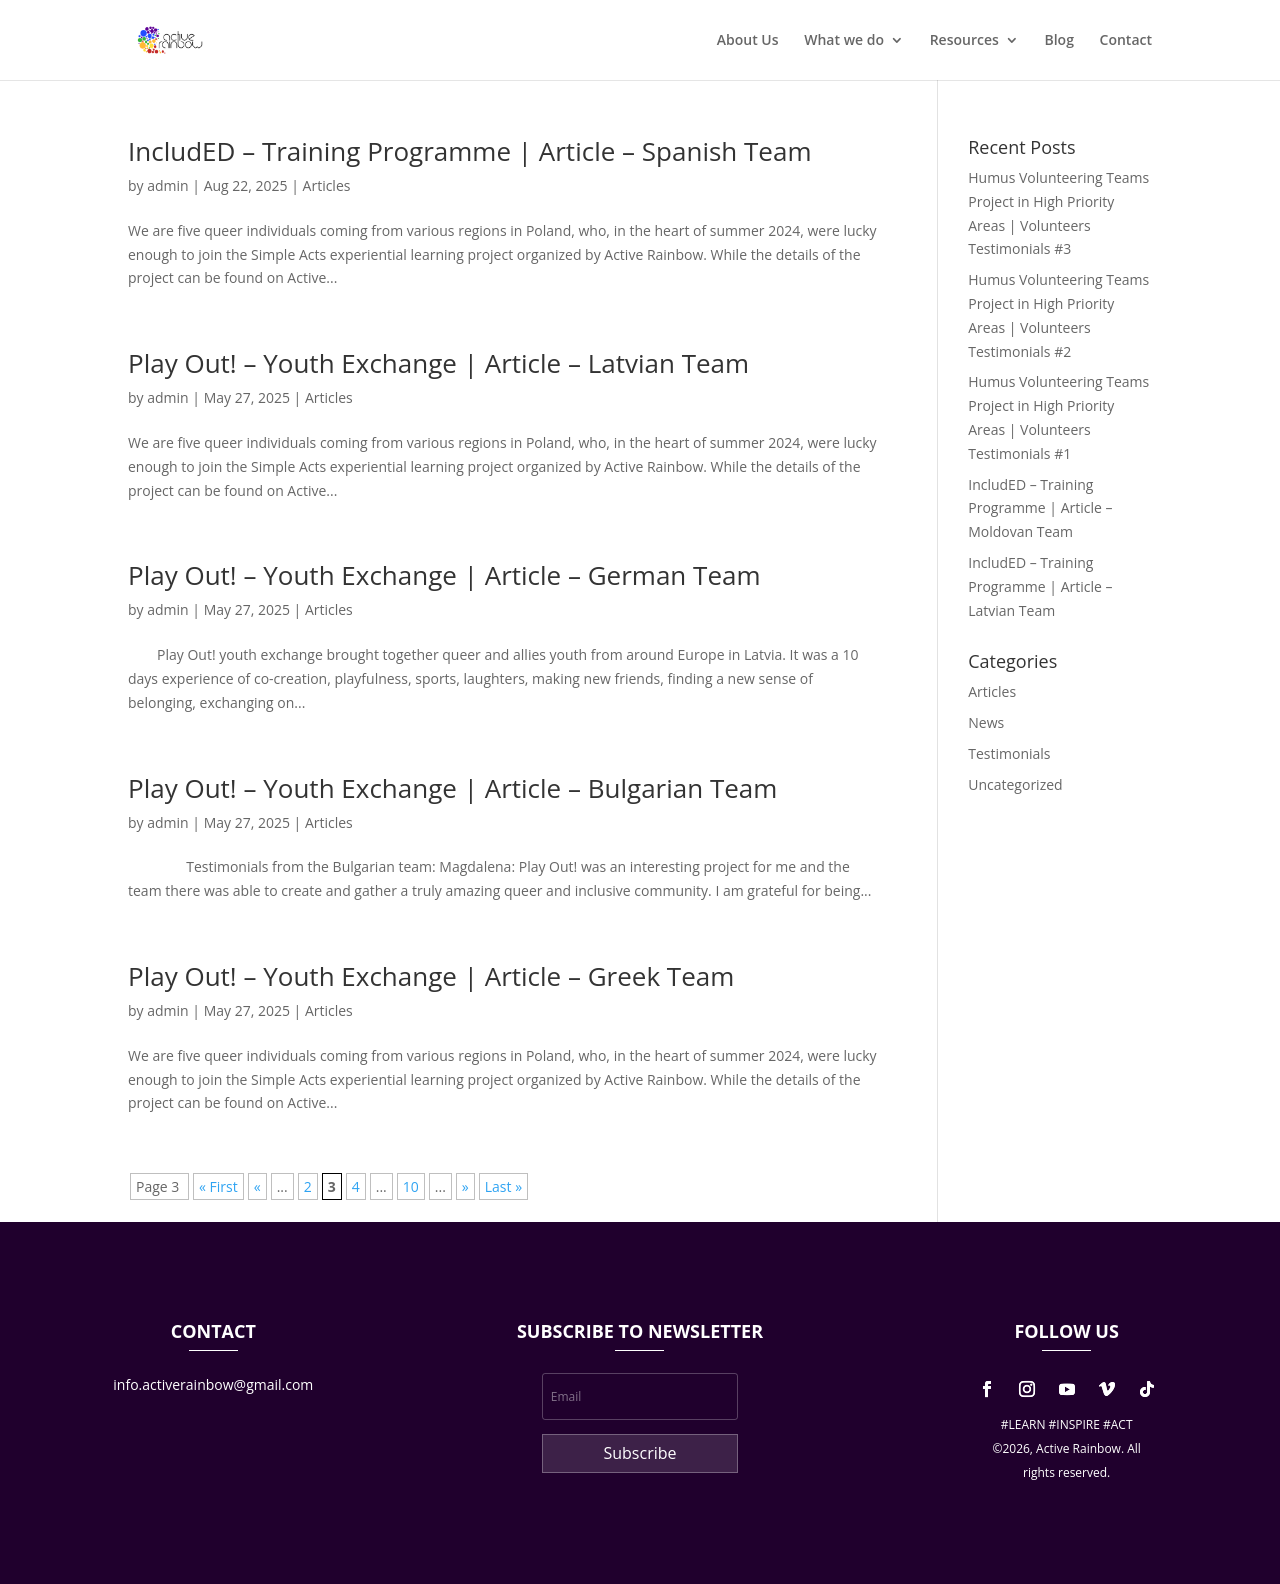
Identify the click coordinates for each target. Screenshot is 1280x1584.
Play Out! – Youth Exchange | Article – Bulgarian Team (452, 788)
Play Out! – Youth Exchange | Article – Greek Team (431, 976)
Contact (1126, 41)
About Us (748, 41)
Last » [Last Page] (503, 1186)
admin (167, 185)
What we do (844, 41)
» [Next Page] (465, 1186)
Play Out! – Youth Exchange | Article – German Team (444, 575)
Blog (1058, 41)
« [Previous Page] (257, 1186)
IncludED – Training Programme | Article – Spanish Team (469, 151)
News (986, 722)
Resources (964, 41)
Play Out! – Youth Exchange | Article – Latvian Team (438, 363)
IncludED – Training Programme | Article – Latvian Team (1040, 586)
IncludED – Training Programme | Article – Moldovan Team (1040, 508)
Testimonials (1009, 753)
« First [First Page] (218, 1186)
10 (411, 1186)
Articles (327, 185)
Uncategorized (1015, 784)
